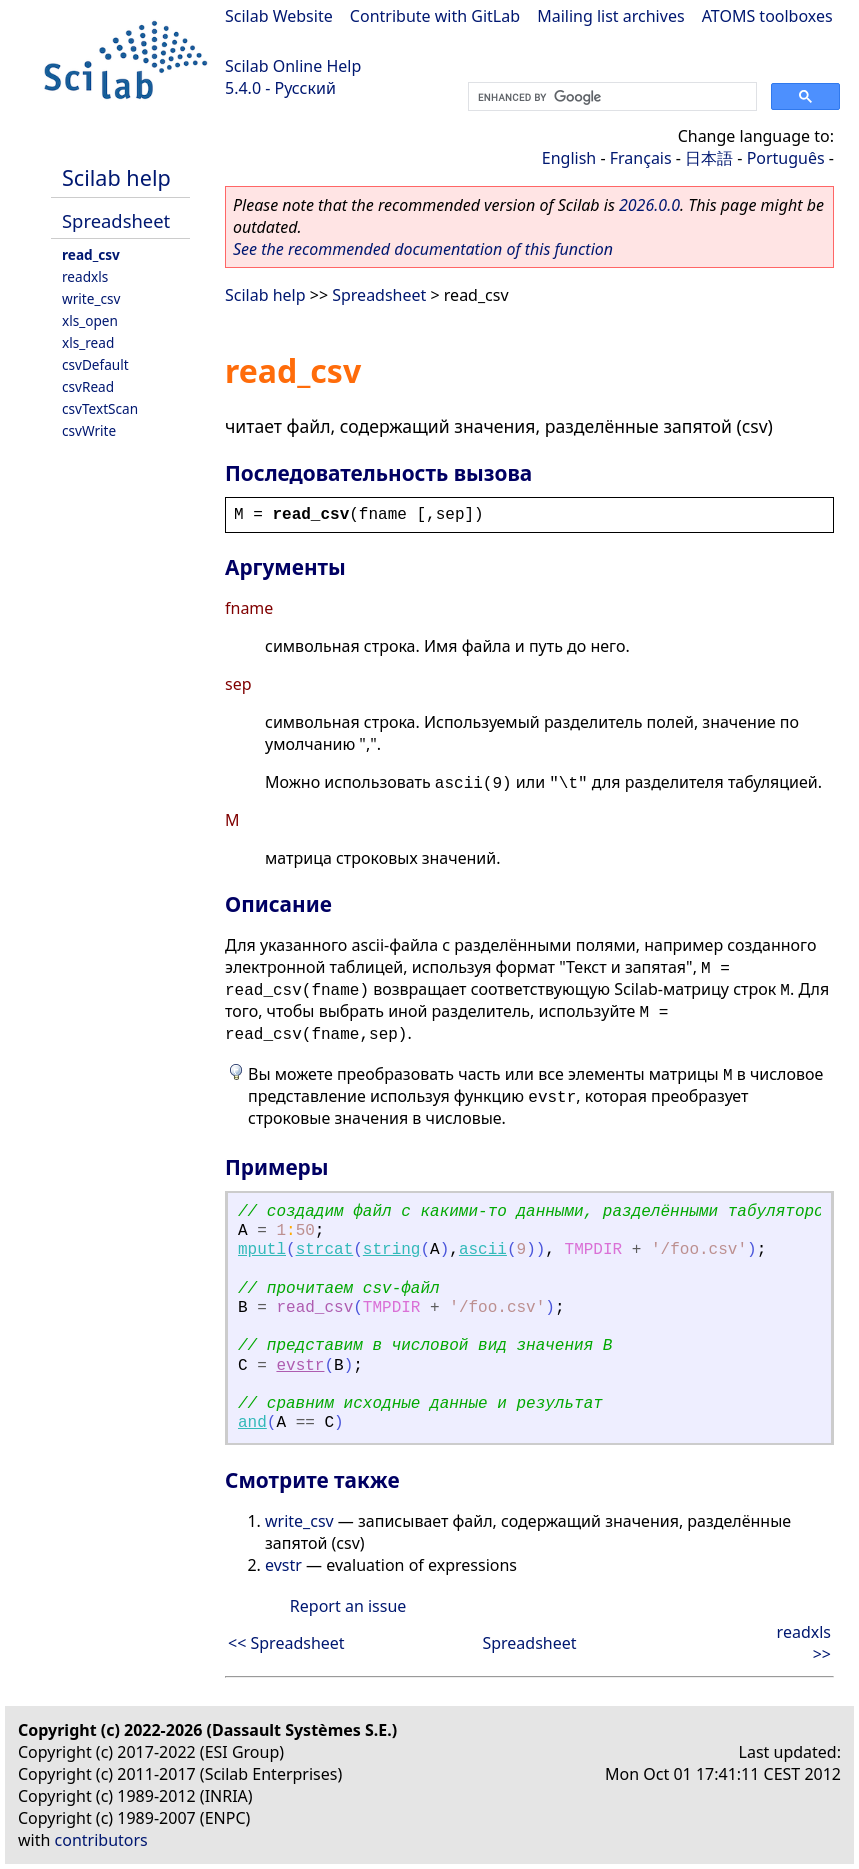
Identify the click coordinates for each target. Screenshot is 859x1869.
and (252, 1423)
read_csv (91, 254)
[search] (610, 97)
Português (786, 158)
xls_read (88, 342)
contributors (101, 1840)
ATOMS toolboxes (767, 16)
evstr (300, 1366)
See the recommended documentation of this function (423, 249)
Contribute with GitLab (435, 16)
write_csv (91, 298)
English (569, 158)
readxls (85, 276)
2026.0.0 (649, 205)
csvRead (88, 386)
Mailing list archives (610, 16)
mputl (262, 1250)
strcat (325, 1250)
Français (641, 158)
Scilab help (116, 177)
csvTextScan (100, 408)
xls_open (90, 320)
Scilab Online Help (293, 66)
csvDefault (95, 364)
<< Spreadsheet (286, 1643)
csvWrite (89, 430)
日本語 (709, 158)
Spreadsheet (116, 220)
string (392, 1250)
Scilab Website (279, 16)
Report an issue (348, 1606)
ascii (483, 1250)
